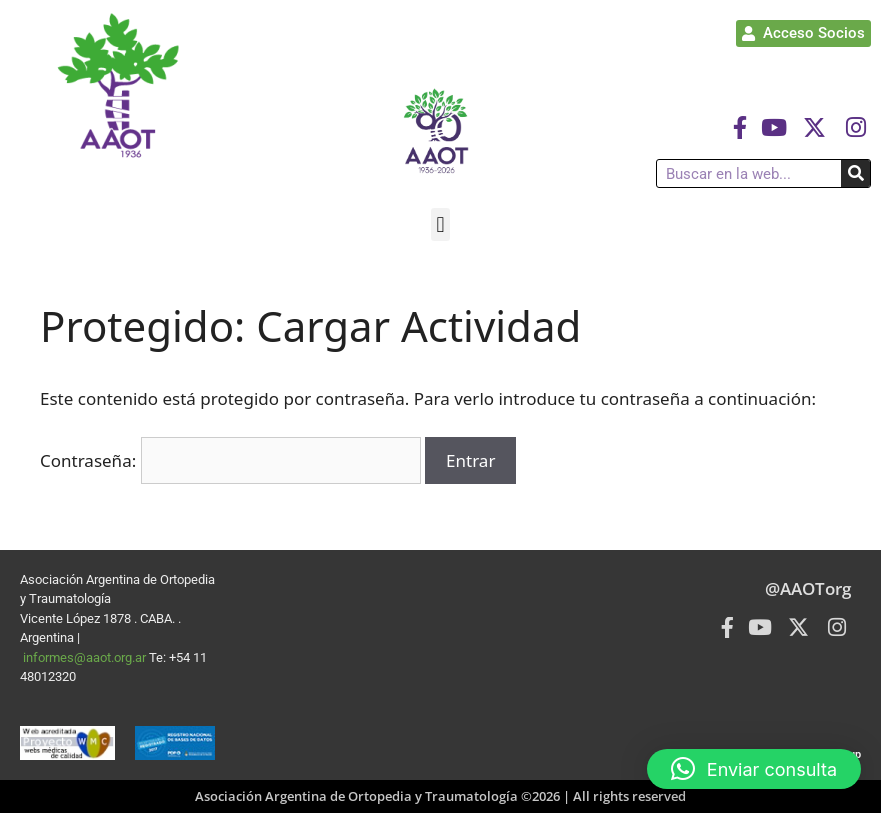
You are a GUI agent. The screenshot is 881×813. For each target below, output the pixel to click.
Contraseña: (230, 460)
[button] (440, 224)
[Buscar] (855, 173)
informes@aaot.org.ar (86, 657)
